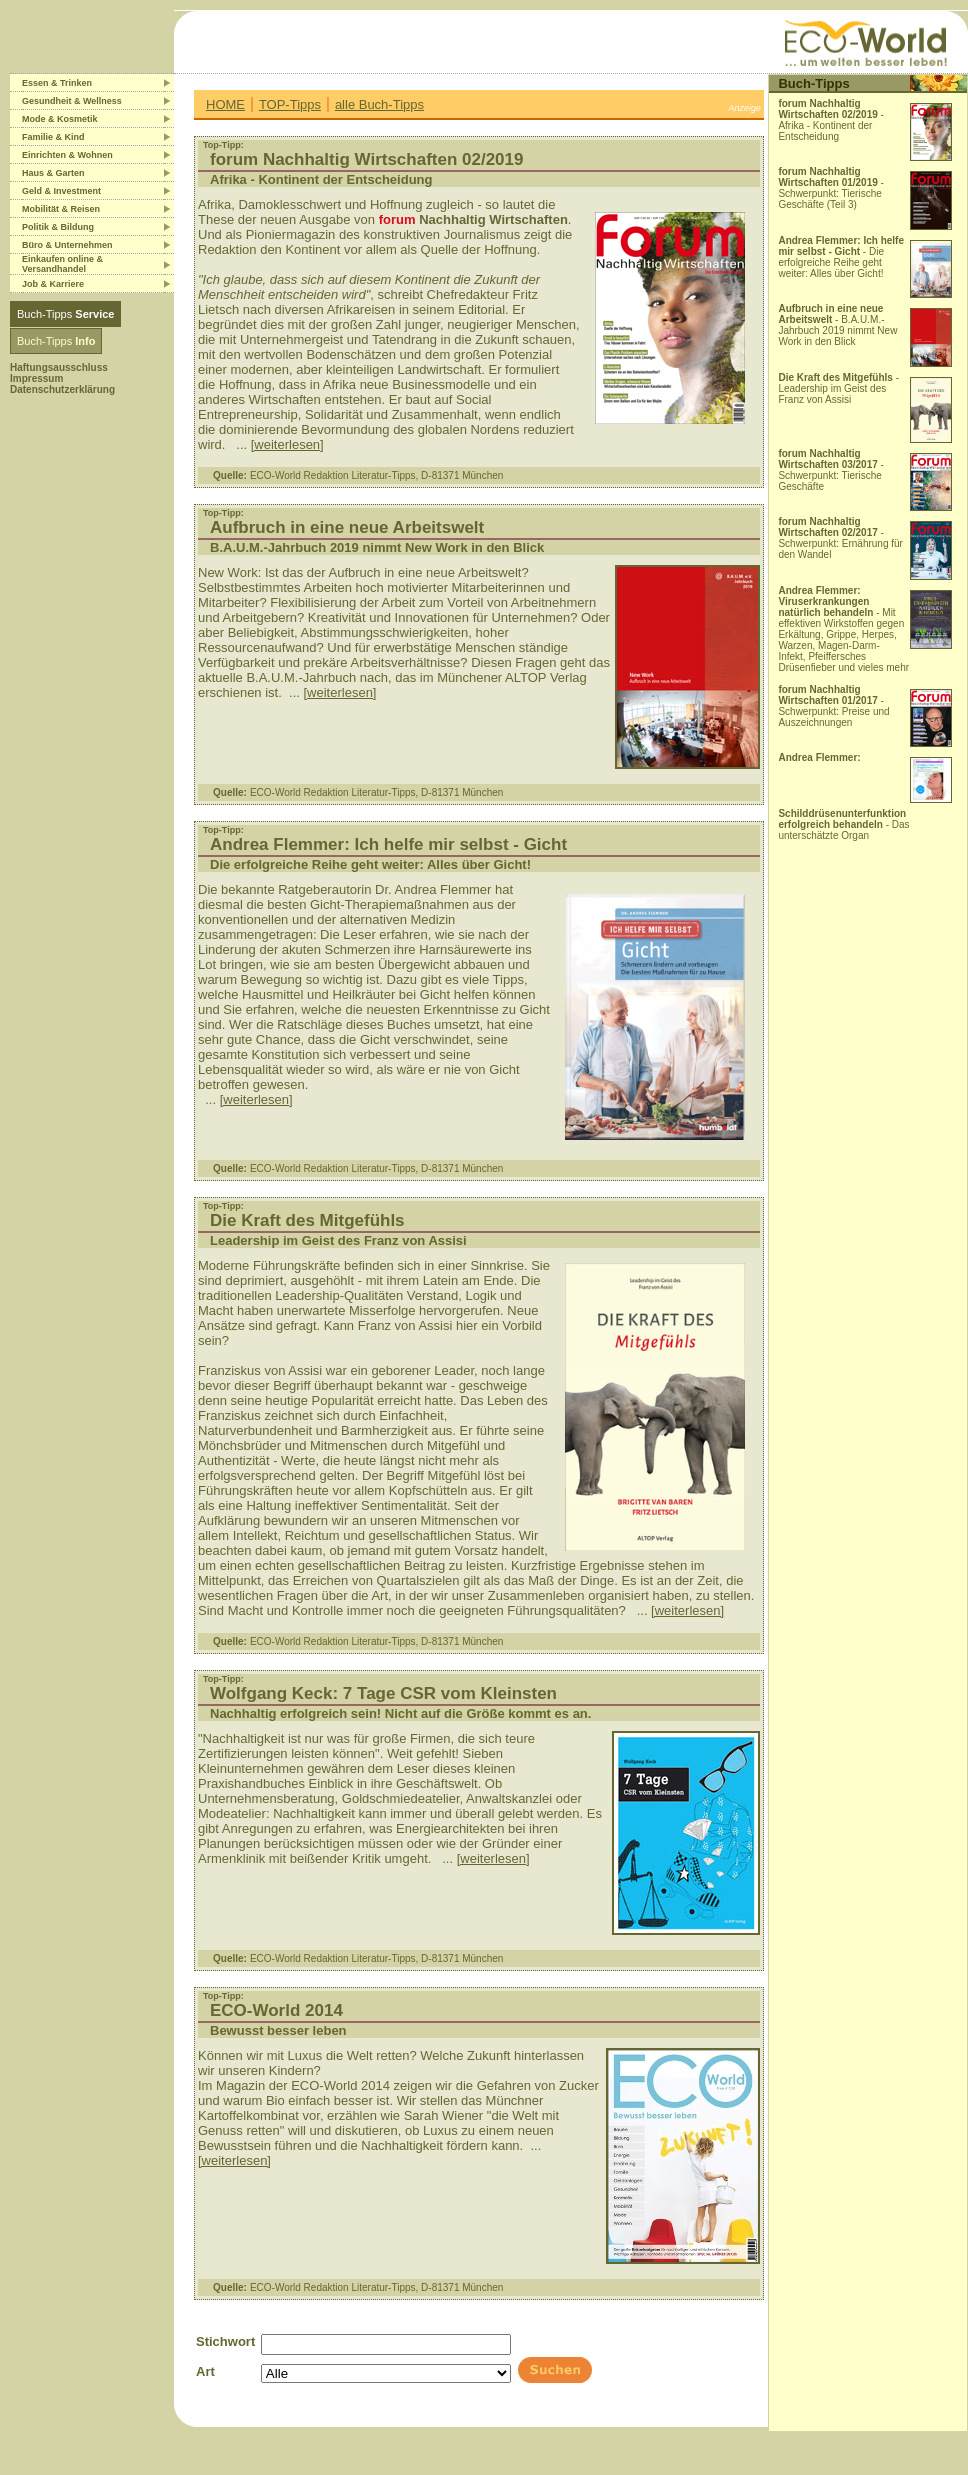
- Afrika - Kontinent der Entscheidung (831, 120)
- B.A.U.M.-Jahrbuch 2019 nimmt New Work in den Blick (837, 325)
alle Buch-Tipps (379, 104)
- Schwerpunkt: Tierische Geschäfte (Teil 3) (831, 188)
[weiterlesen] (287, 444)
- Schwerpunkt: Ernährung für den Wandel (840, 538)
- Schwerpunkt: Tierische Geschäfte (831, 470)
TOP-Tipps (290, 104)
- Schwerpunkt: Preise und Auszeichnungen (833, 706)
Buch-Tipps (65, 314)
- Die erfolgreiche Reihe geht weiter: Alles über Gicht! (841, 257)
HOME (225, 104)
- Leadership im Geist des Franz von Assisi (838, 388)
